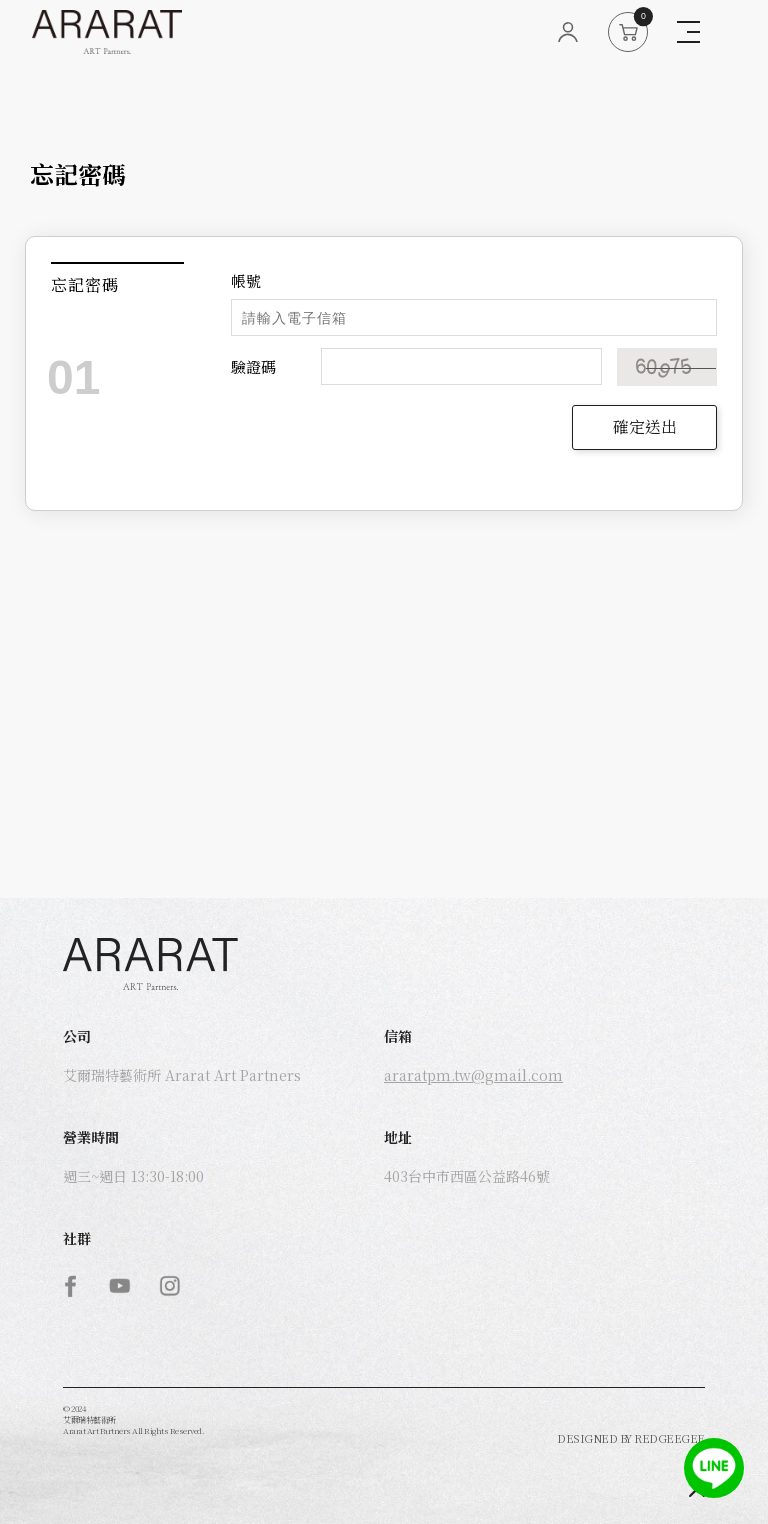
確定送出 (645, 426)
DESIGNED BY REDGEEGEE (631, 1438)
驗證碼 (253, 366)
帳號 (246, 280)
